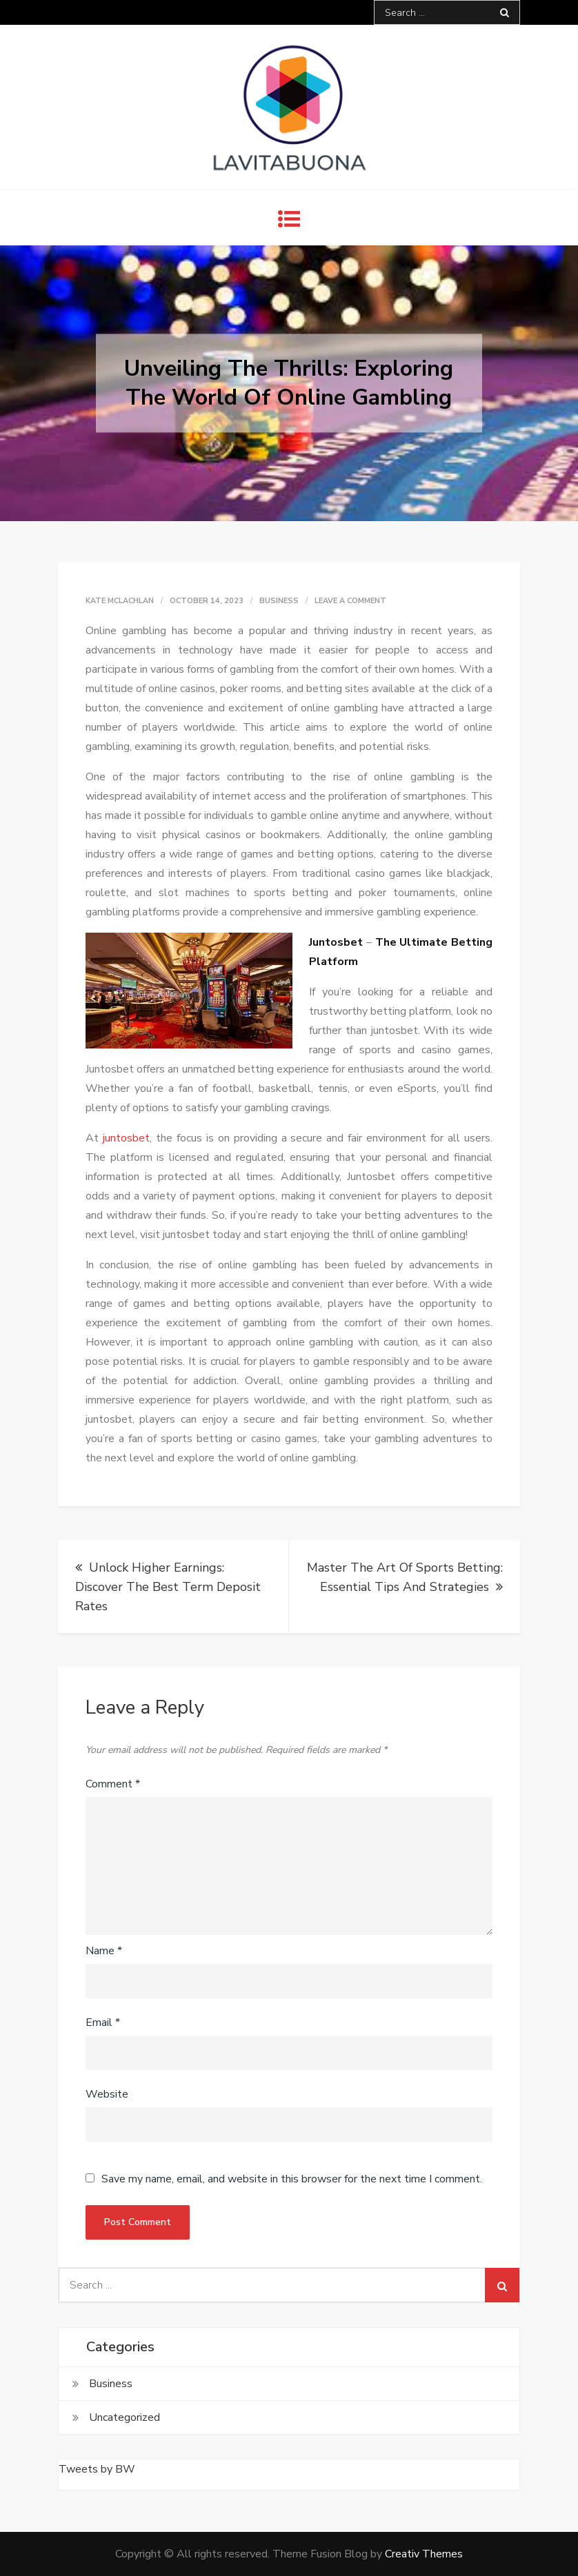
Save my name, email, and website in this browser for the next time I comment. (291, 2178)
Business (279, 601)
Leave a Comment (350, 601)
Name (104, 1950)
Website (107, 2094)
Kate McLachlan (120, 601)
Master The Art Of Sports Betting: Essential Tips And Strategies (405, 1577)
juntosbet (126, 1138)
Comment (113, 1784)
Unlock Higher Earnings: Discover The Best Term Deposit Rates (168, 1586)
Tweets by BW (97, 2469)
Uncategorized (124, 2417)
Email (103, 2022)
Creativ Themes (424, 2554)
